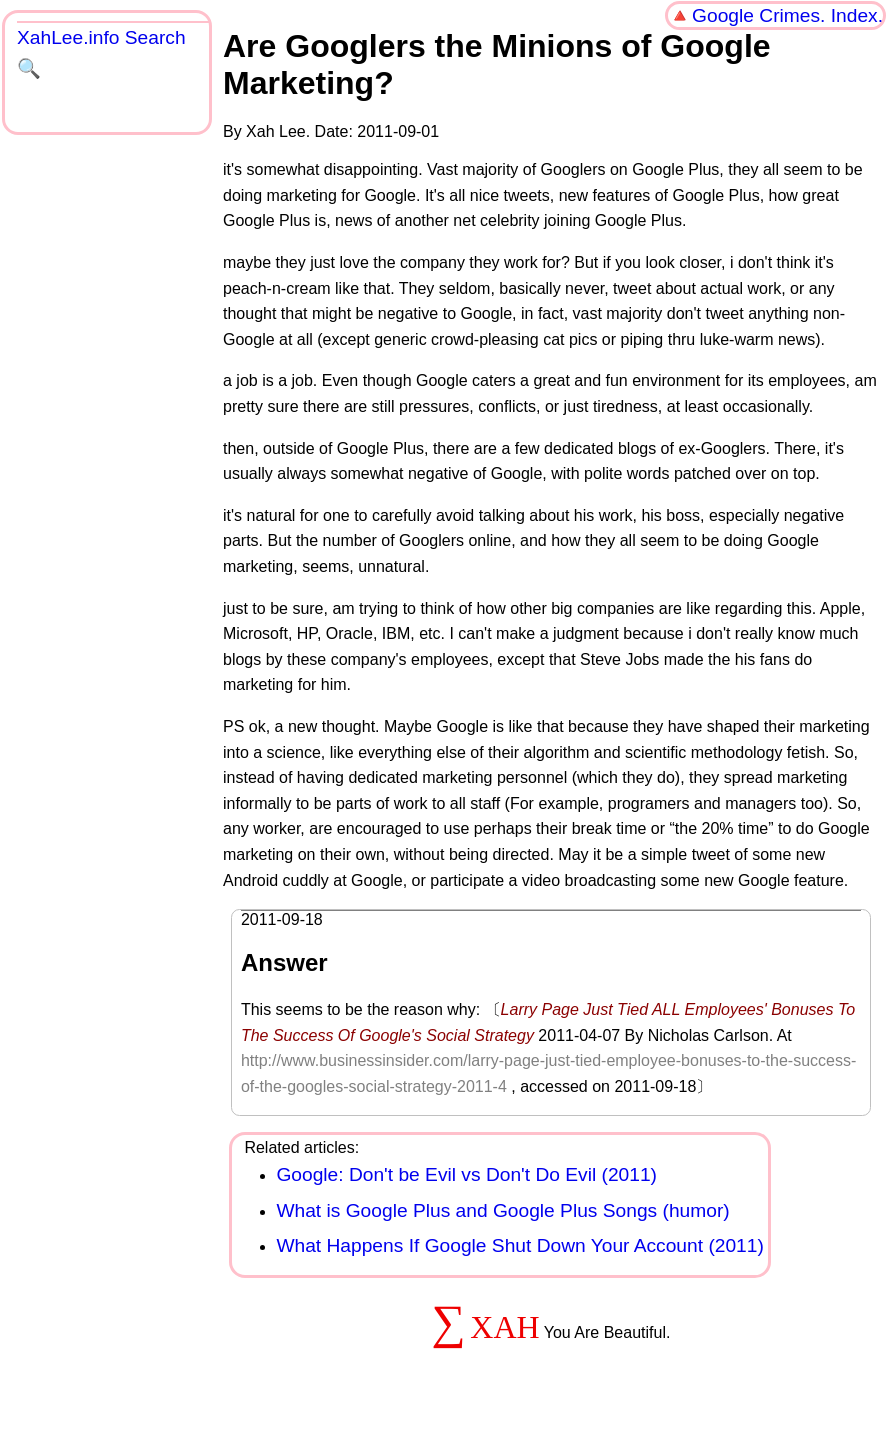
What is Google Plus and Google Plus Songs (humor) (502, 1210)
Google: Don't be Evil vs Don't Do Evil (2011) (466, 1174)
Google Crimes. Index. (787, 15)
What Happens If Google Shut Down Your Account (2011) (519, 1245)
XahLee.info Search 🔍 (101, 53)
